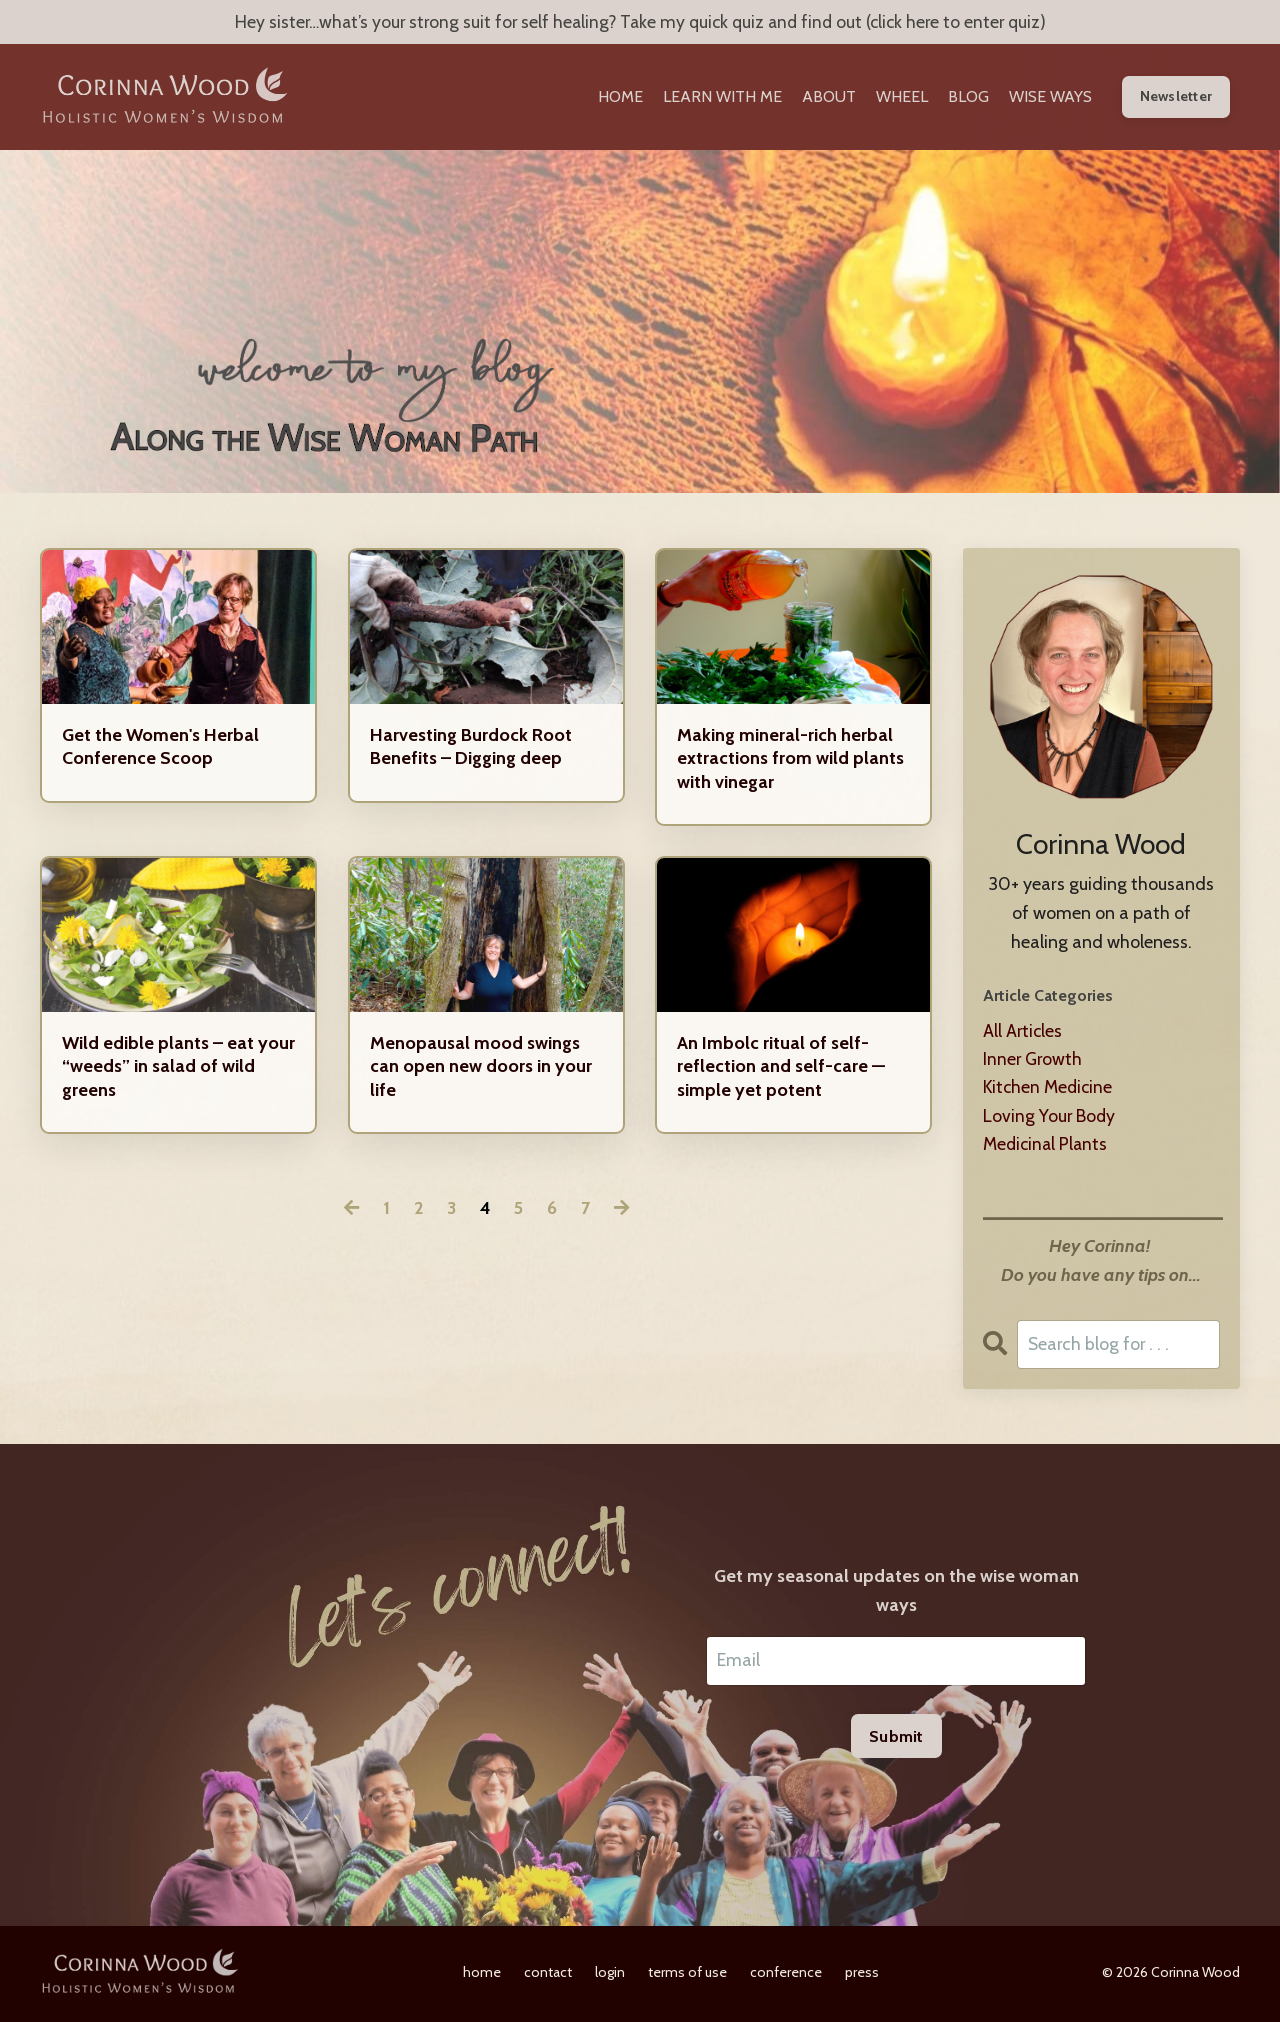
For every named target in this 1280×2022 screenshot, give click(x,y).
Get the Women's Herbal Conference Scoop (160, 747)
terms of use (687, 1976)
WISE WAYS (1050, 97)
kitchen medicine (1050, 1090)
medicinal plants (1047, 1147)
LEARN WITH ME (722, 97)
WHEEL (902, 97)
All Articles (1023, 1032)
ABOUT (829, 97)
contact (548, 1976)
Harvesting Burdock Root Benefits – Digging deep (471, 747)
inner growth (1034, 1061)
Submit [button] (896, 1740)
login (610, 1976)
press (862, 1976)
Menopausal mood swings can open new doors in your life (481, 1067)
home (482, 1976)
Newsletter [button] (1176, 97)
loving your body (1049, 1118)
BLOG (968, 97)
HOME (620, 97)
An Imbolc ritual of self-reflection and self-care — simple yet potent (781, 1067)
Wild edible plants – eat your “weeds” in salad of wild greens (178, 1067)
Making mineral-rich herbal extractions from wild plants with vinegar (790, 759)
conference (786, 1976)
